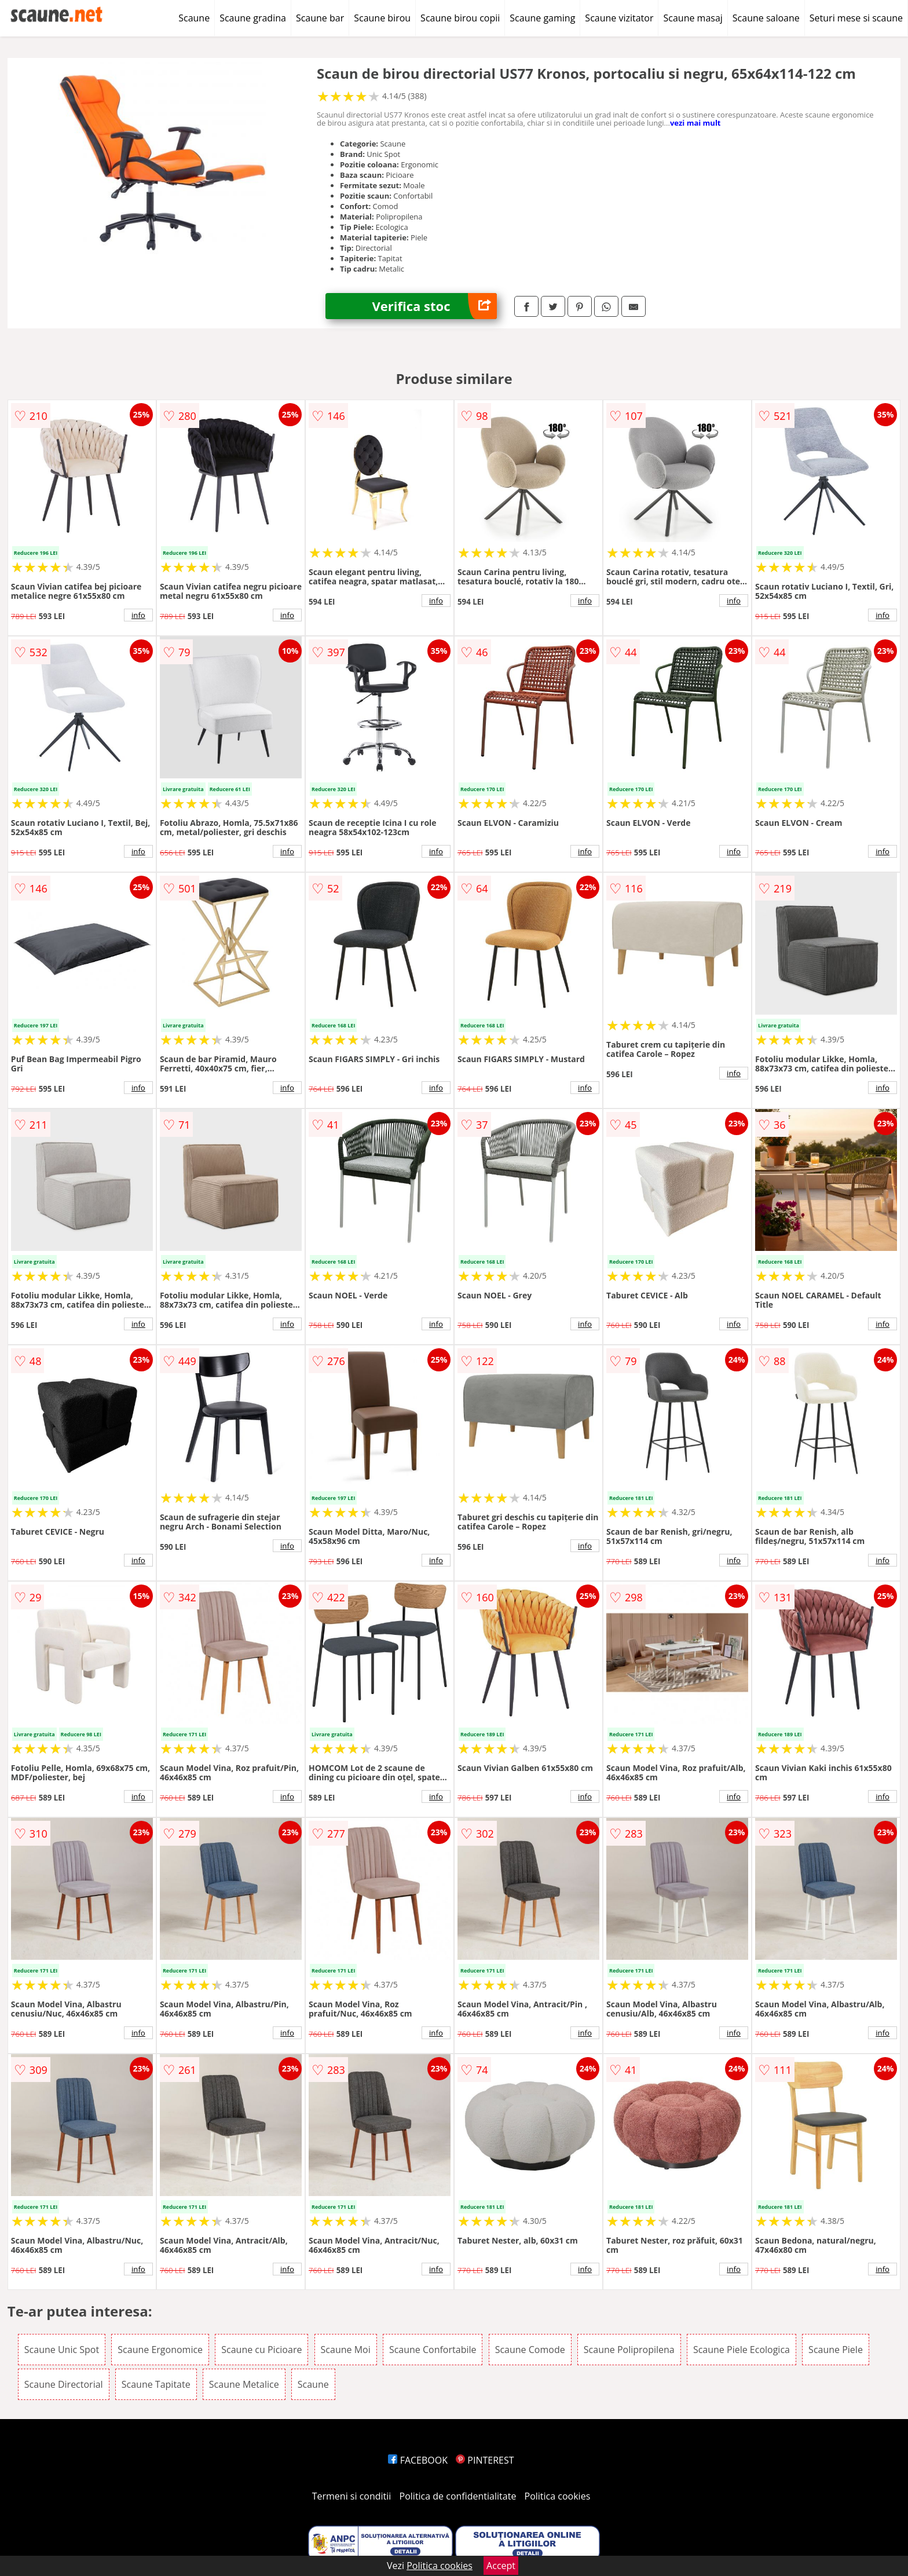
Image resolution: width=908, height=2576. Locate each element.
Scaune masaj (692, 18)
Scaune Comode (530, 2349)
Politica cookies (558, 2496)
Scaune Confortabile (433, 2349)
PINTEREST (485, 2460)
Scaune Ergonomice (160, 2349)
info (138, 615)
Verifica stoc (434, 306)
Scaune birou (382, 18)
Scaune (194, 18)
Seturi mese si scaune (856, 18)
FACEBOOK (418, 2460)
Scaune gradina (252, 18)
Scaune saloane (766, 18)
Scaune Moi (346, 2349)
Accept (500, 2565)
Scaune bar (320, 18)
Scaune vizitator (619, 18)
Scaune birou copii (460, 18)
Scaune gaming (542, 18)
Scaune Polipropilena (629, 2349)
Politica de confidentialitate (458, 2496)
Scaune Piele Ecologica (741, 2349)
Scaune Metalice (244, 2384)
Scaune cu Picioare (261, 2349)
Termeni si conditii (351, 2496)
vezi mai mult (695, 123)
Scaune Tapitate (156, 2384)
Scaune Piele (835, 2349)
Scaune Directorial (63, 2384)
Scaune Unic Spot (61, 2349)
